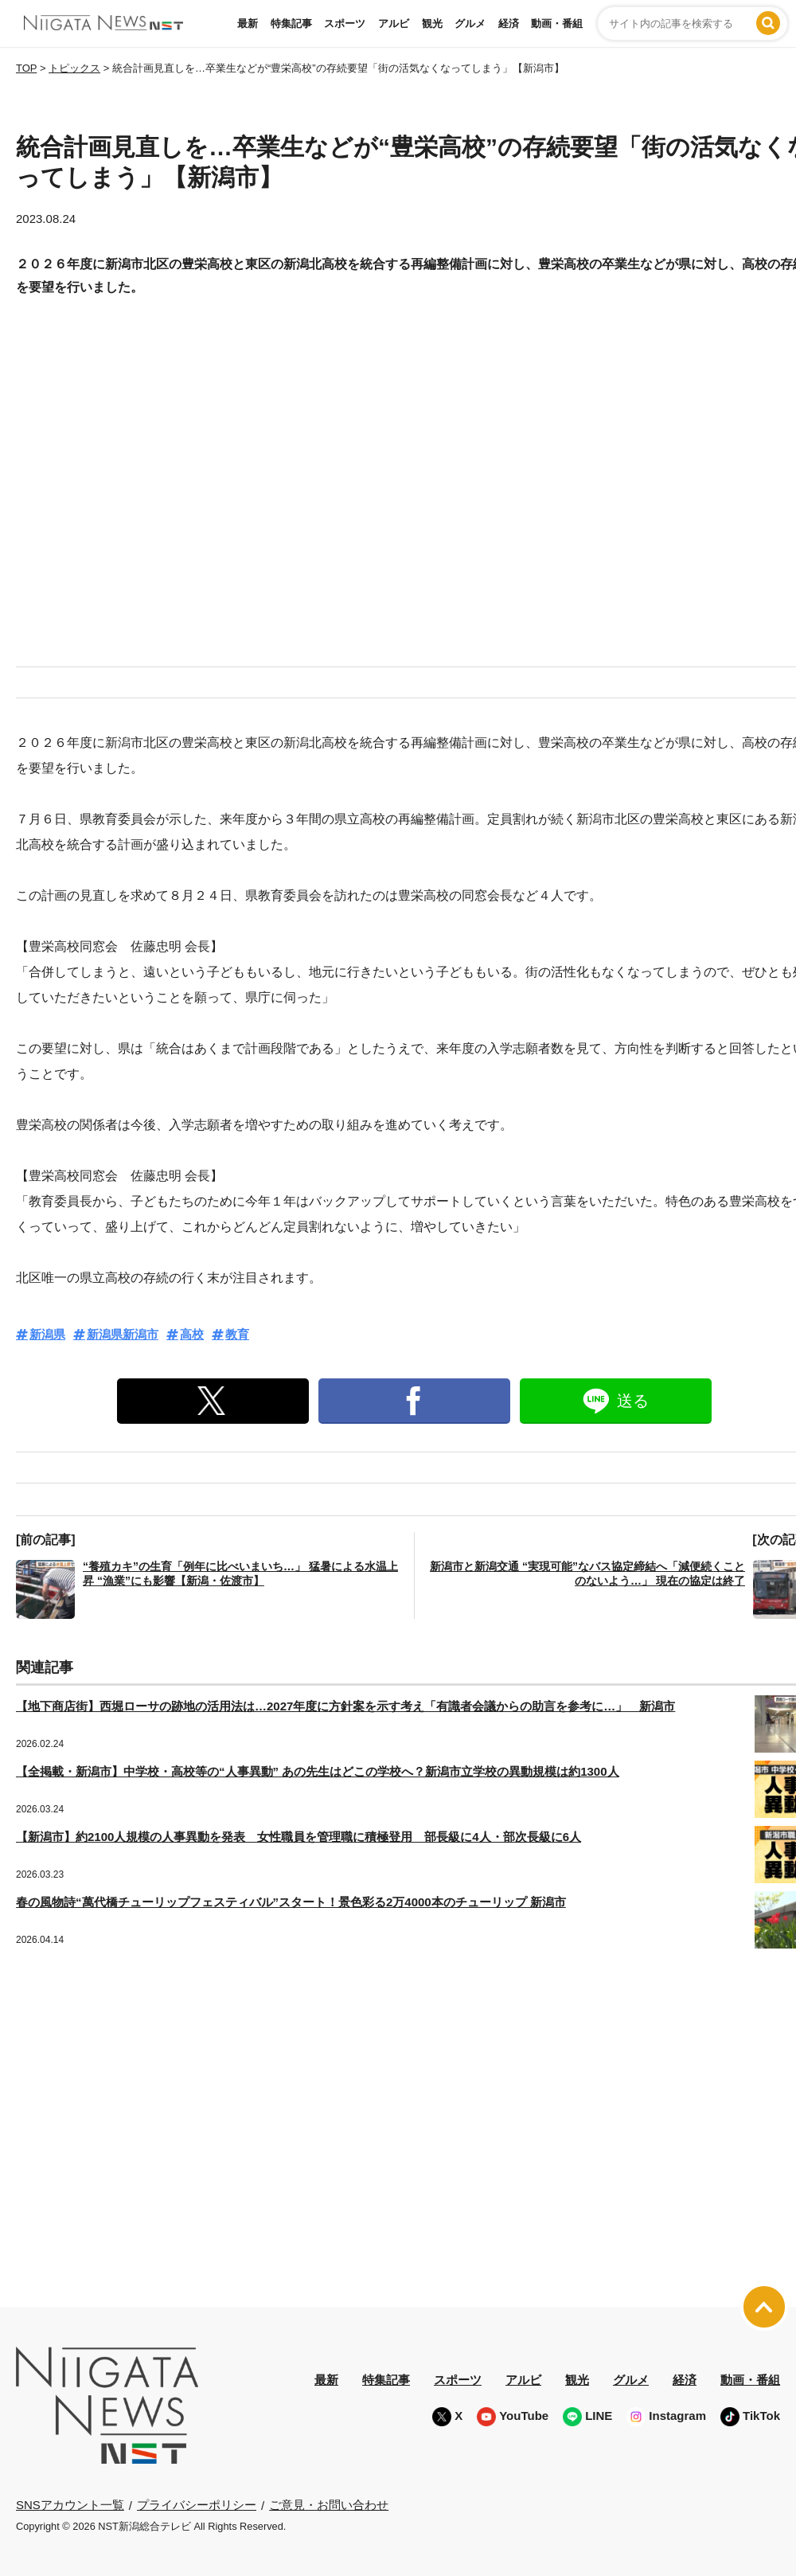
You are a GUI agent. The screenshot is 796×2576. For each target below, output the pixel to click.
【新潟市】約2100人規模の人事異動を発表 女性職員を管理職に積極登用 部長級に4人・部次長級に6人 (298, 1836)
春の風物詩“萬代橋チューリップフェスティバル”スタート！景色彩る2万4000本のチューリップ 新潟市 (291, 1902)
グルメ (470, 23)
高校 (192, 1334)
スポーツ (344, 23)
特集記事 (291, 23)
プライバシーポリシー (196, 2505)
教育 (237, 1334)
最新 (247, 23)
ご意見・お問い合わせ (328, 2505)
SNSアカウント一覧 (70, 2505)
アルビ (393, 23)
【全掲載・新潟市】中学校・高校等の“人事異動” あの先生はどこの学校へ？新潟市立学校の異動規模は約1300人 (317, 1771)
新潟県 (47, 1334)
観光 (432, 23)
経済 (508, 23)
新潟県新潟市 (122, 1334)
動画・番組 (557, 23)
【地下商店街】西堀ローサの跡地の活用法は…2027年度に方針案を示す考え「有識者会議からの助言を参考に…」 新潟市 (345, 1706)
